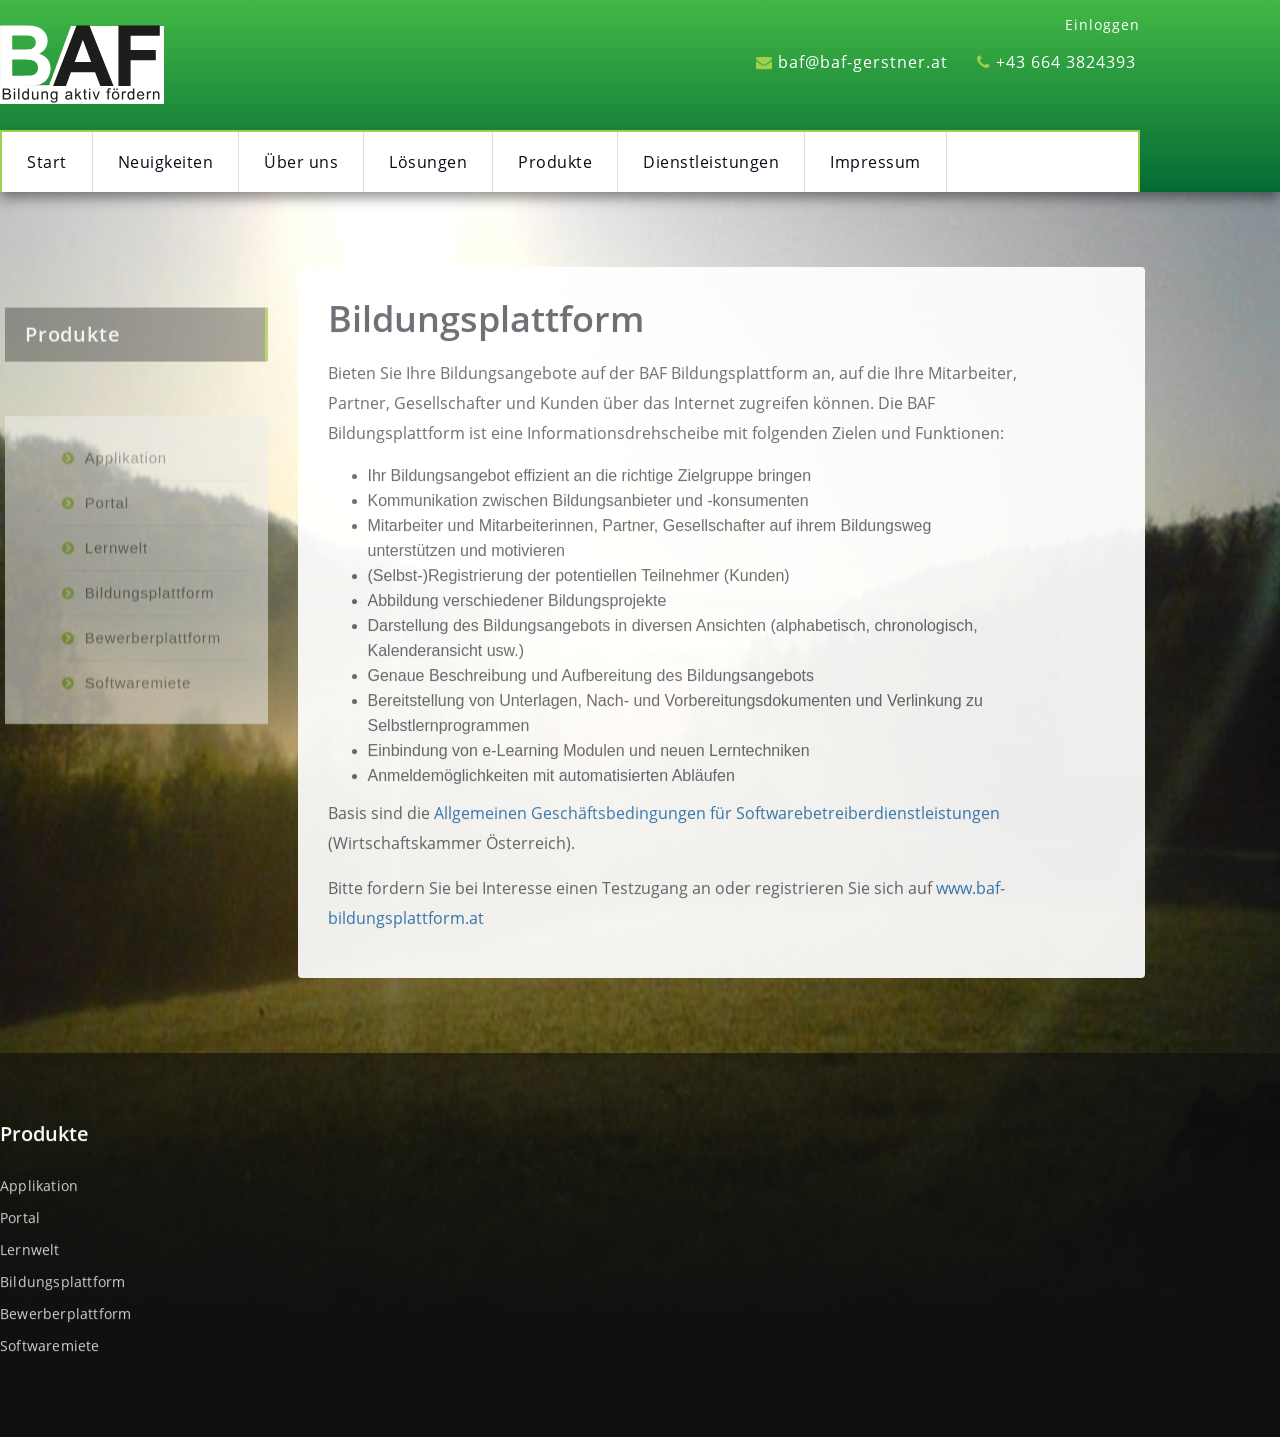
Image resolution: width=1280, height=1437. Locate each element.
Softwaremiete (138, 778)
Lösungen (428, 162)
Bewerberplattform (153, 733)
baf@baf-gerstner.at (852, 62)
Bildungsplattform (486, 336)
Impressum (875, 162)
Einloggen (1102, 24)
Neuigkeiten (166, 162)
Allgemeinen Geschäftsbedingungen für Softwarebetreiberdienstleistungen (717, 831)
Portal (107, 598)
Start (47, 162)
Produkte (555, 162)
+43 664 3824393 (1056, 62)
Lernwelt (116, 643)
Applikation (126, 553)
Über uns (301, 162)
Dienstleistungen (711, 162)
